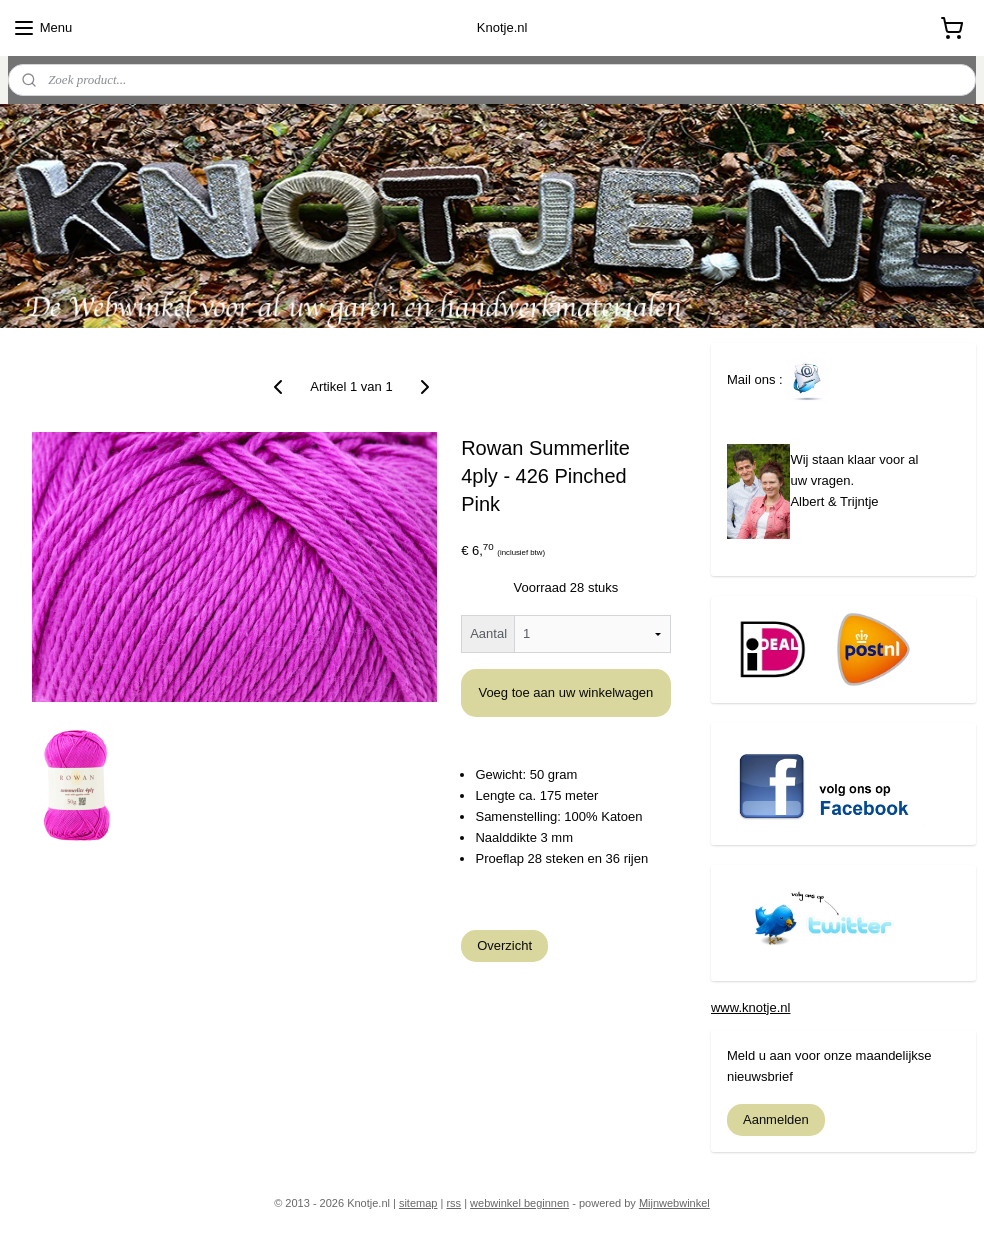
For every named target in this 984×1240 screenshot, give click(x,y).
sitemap (418, 1203)
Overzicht (504, 945)
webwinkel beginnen (519, 1203)
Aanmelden (776, 1119)
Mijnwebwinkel (674, 1203)
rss (453, 1203)
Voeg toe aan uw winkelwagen (565, 692)
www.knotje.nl (750, 1007)
